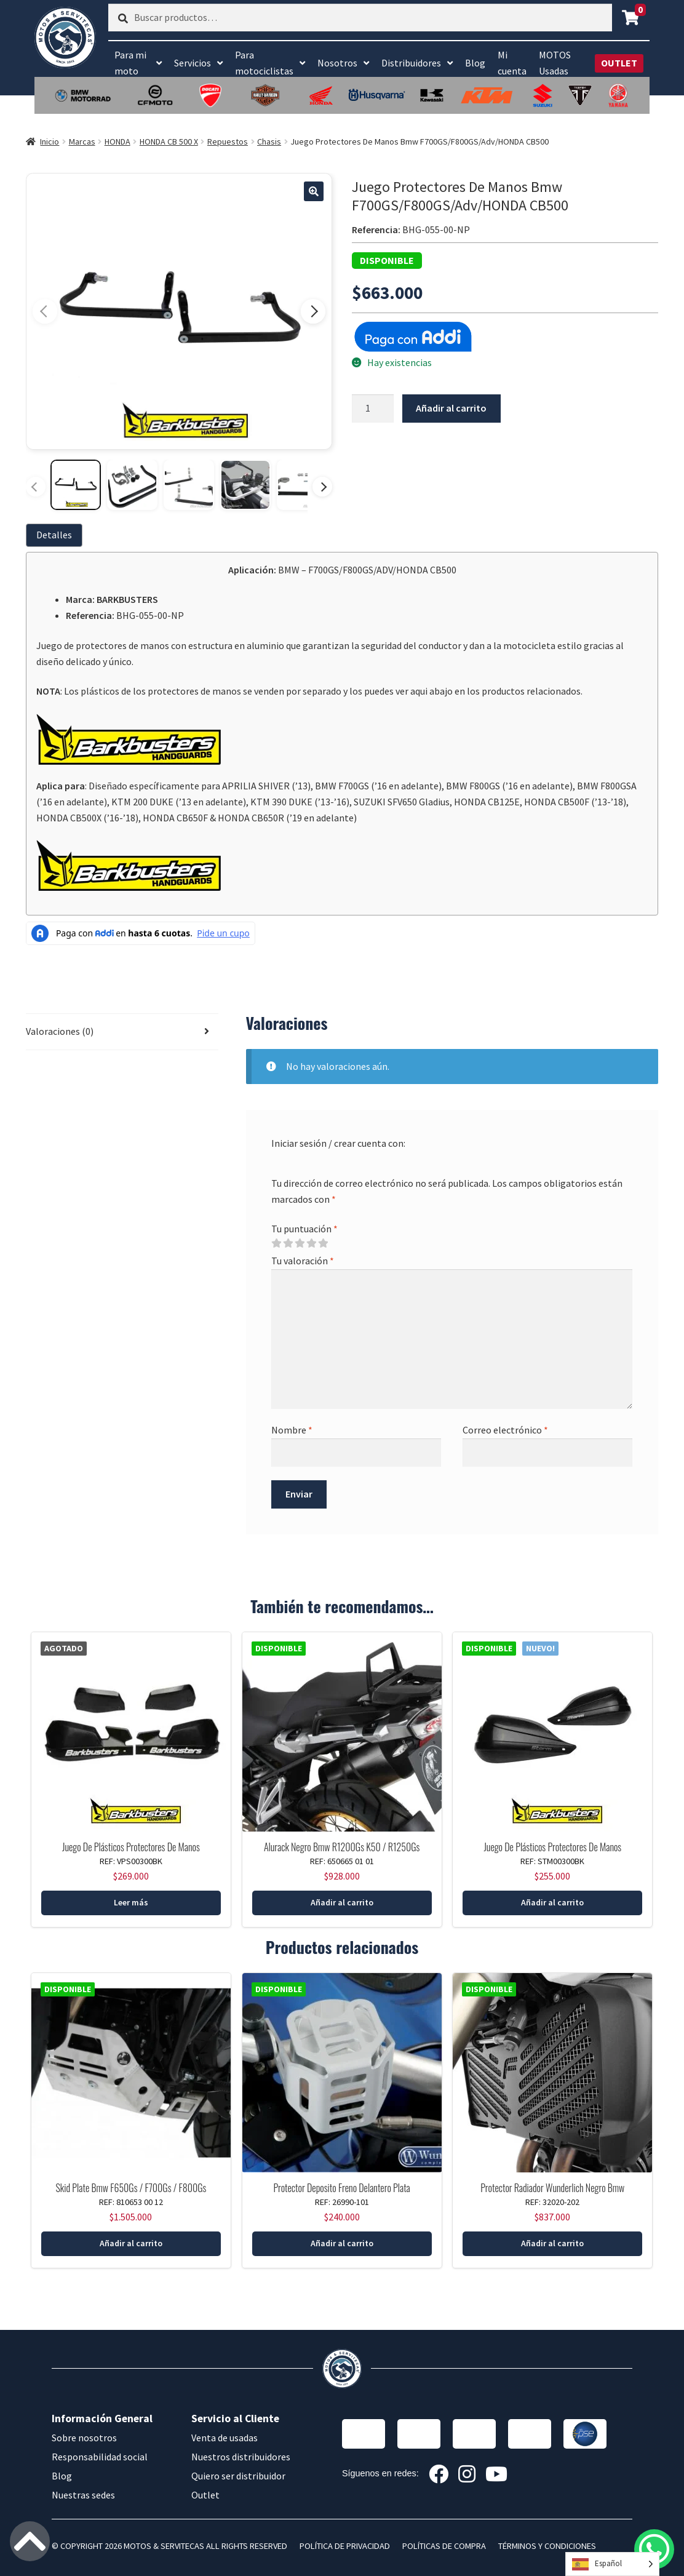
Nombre (291, 1430)
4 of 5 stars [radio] (311, 1243)
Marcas (82, 141)
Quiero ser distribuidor (238, 2476)
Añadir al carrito (451, 408)
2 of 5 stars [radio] (288, 1243)
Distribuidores (411, 63)
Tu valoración (302, 1260)
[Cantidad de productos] (373, 408)
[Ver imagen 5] (302, 485)
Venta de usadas (224, 2437)
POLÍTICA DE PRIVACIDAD (345, 2545)
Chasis (269, 141)
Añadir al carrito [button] (342, 1902)
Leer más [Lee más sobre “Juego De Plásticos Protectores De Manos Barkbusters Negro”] (131, 1902)
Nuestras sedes (83, 2495)
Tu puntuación (304, 1228)
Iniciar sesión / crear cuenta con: (338, 1143)
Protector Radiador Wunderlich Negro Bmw (552, 2187)
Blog (475, 63)
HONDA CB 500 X (169, 141)
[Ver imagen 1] (75, 485)
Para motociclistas (264, 63)
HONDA (117, 141)
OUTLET (619, 63)
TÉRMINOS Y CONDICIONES (547, 2545)
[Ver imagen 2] (132, 485)
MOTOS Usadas (555, 63)
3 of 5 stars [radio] (299, 1243)
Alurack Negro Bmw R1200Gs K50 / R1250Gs (342, 1847)
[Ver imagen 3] (189, 485)
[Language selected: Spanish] (612, 2564)
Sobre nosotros (84, 2437)
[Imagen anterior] (45, 311)
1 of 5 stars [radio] (276, 1243)
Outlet (205, 2495)
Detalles (54, 534)
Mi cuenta (512, 63)
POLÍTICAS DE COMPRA (444, 2545)
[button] (314, 191)
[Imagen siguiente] (313, 311)
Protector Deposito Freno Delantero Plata (341, 2187)
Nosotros (337, 63)
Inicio (49, 141)
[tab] (56, 535)
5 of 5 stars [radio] (323, 1243)
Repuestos (227, 141)
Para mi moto (130, 63)
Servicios (192, 63)
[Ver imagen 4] (245, 485)
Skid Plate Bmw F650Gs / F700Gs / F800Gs (130, 2187)
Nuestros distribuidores (240, 2456)
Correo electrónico (505, 1430)
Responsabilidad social (100, 2456)
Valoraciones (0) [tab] (59, 1031)
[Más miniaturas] (322, 486)
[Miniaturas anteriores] (36, 486)
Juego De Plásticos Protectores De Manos (131, 1847)
